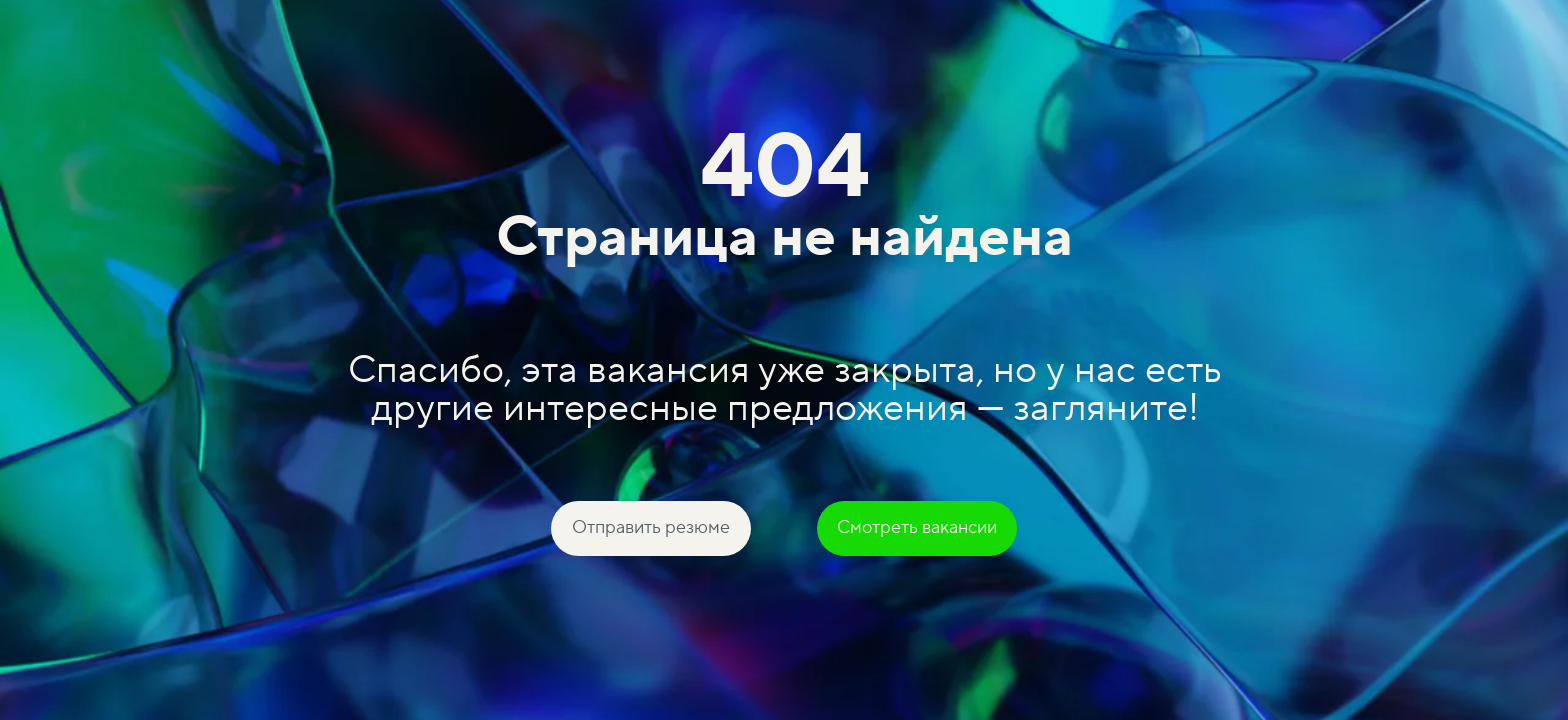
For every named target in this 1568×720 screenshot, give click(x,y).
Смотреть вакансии (917, 527)
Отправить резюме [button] (651, 527)
